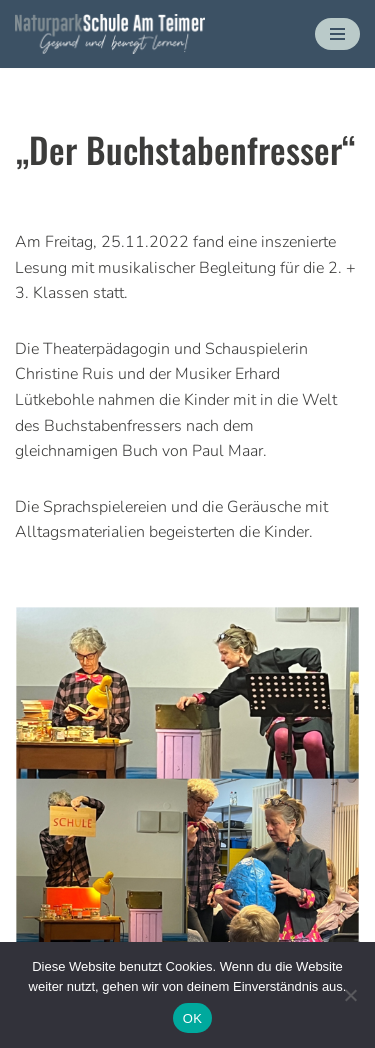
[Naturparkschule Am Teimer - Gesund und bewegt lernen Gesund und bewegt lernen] (110, 34)
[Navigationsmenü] (337, 34)
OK (192, 1018)
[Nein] (350, 995)
